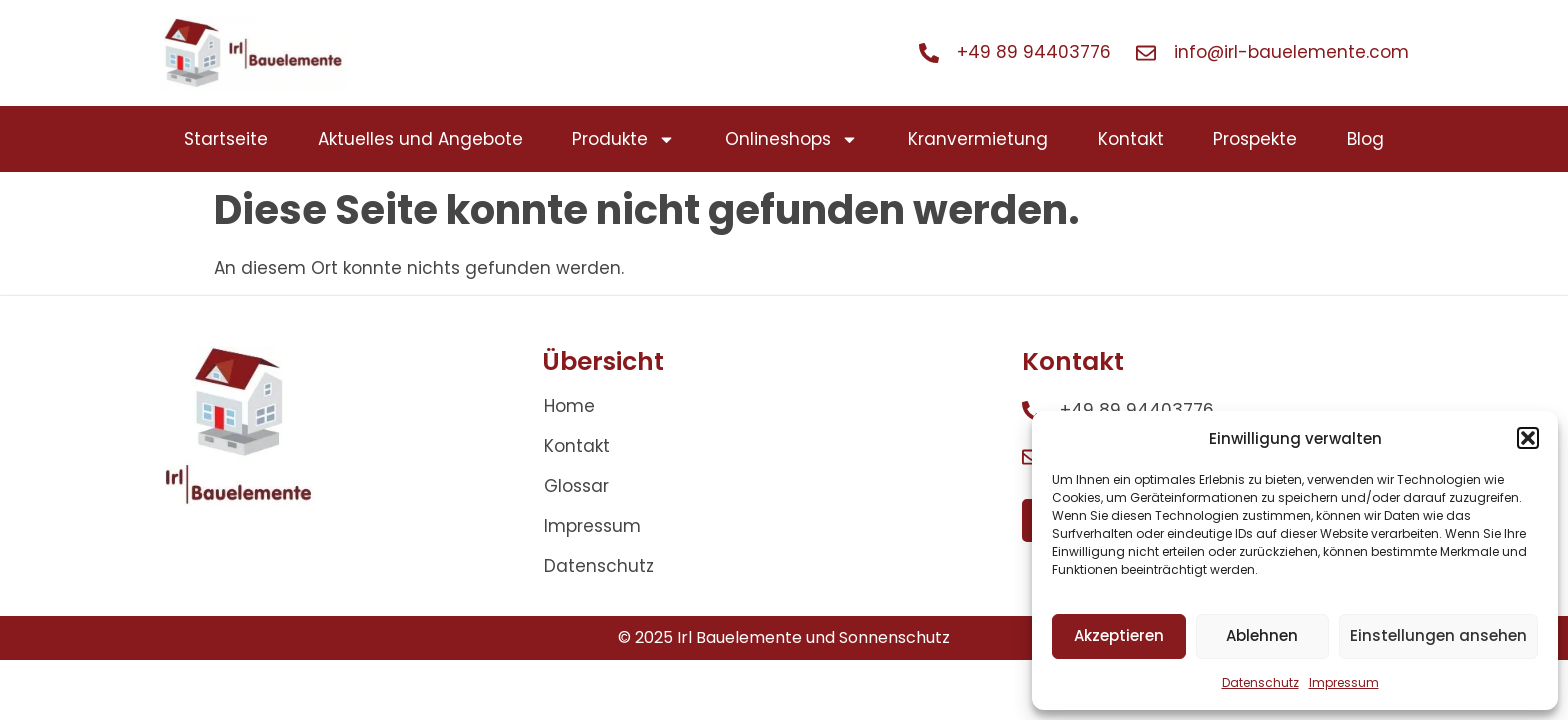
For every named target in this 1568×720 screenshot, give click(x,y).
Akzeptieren (1119, 635)
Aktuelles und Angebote (420, 139)
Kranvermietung (978, 139)
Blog (1365, 139)
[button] (1528, 438)
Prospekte (1255, 139)
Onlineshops (791, 139)
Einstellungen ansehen (1438, 635)
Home (569, 406)
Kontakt (1131, 139)
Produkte (623, 139)
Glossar (576, 486)
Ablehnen (1262, 635)
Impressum (1344, 682)
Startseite (226, 139)
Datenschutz (1260, 682)
